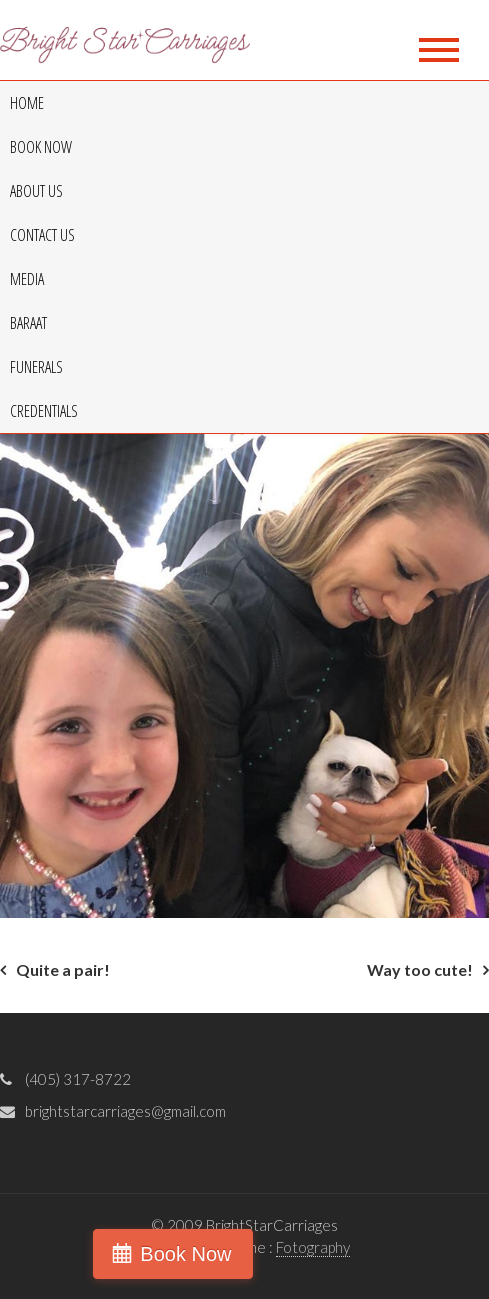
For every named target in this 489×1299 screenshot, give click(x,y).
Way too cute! (420, 969)
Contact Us (42, 235)
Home (27, 103)
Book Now (41, 147)
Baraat (28, 323)
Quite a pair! (63, 969)
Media (27, 279)
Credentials (44, 411)
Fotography (313, 1247)
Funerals (36, 367)
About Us (36, 191)
